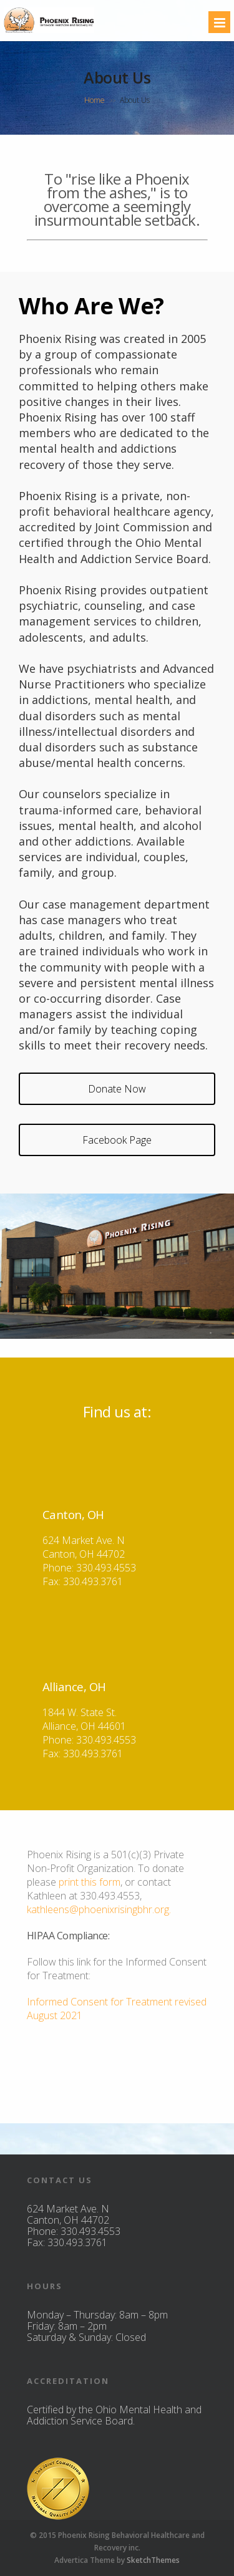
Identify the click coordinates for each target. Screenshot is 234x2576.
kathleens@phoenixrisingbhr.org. (99, 1909)
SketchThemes (153, 2560)
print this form (88, 1882)
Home (94, 100)
